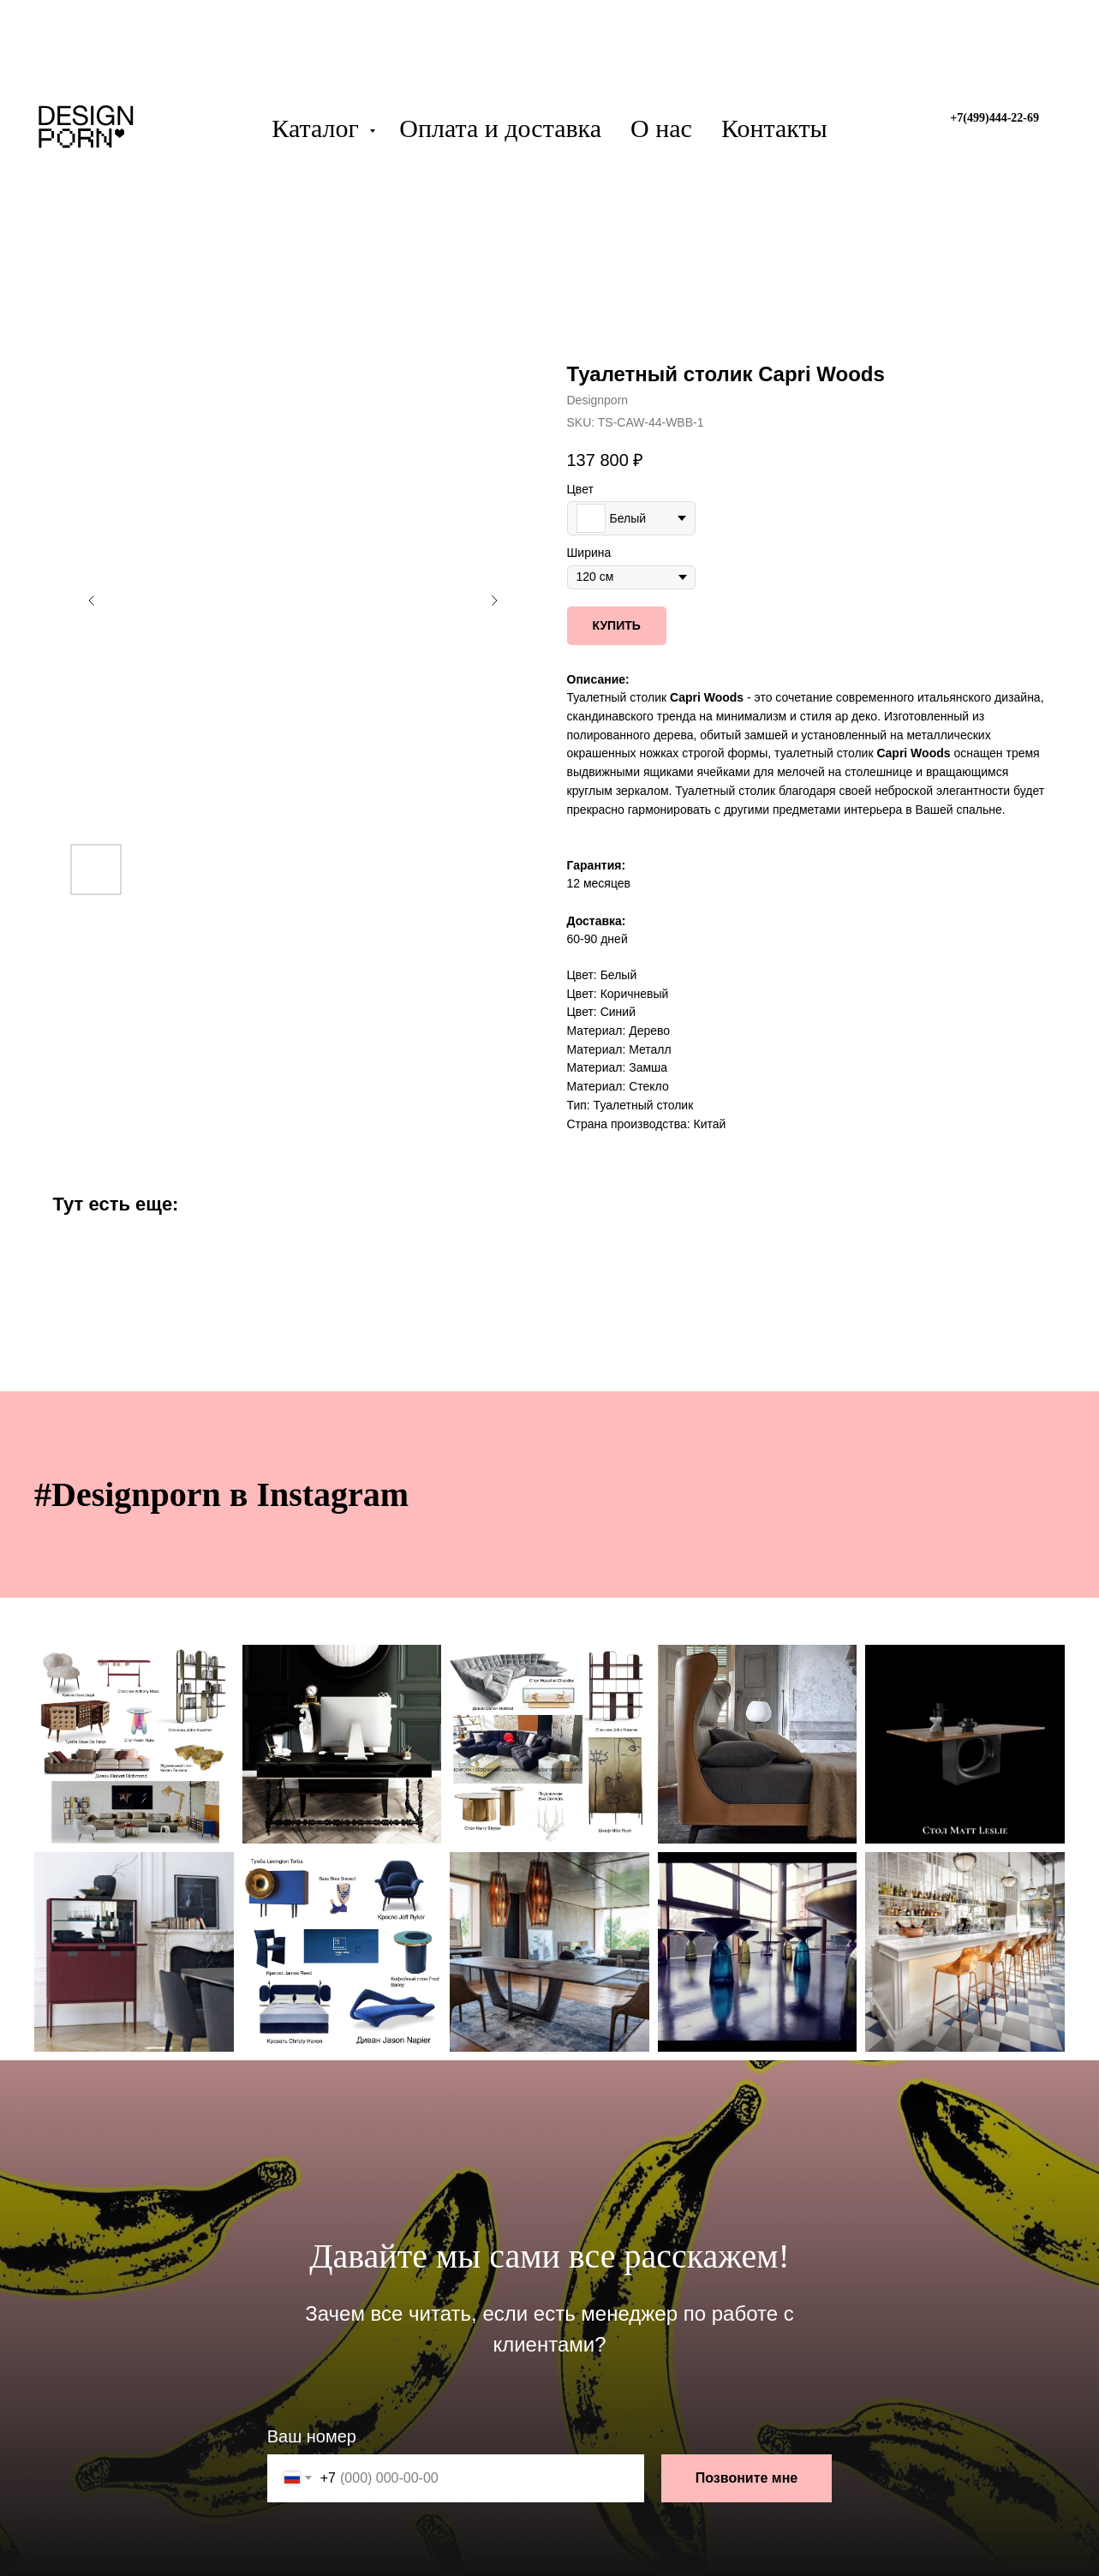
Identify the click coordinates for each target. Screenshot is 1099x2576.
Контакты (774, 128)
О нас (661, 128)
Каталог (318, 128)
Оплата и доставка (500, 128)
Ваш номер (311, 2436)
